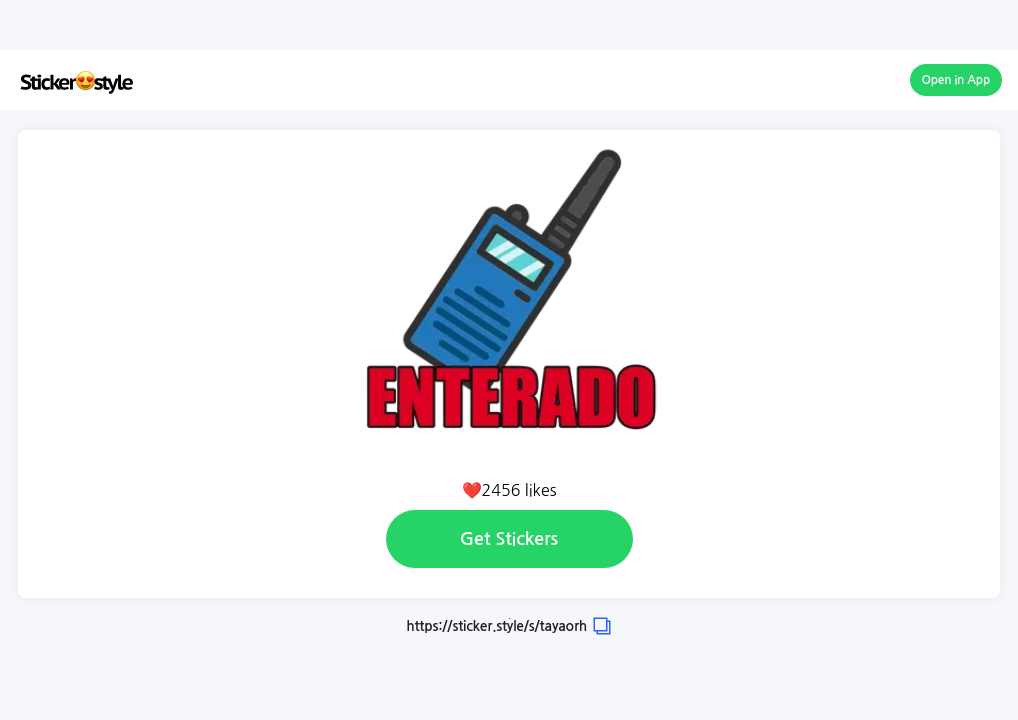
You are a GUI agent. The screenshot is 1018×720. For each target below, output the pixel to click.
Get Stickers (509, 539)
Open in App (956, 80)
